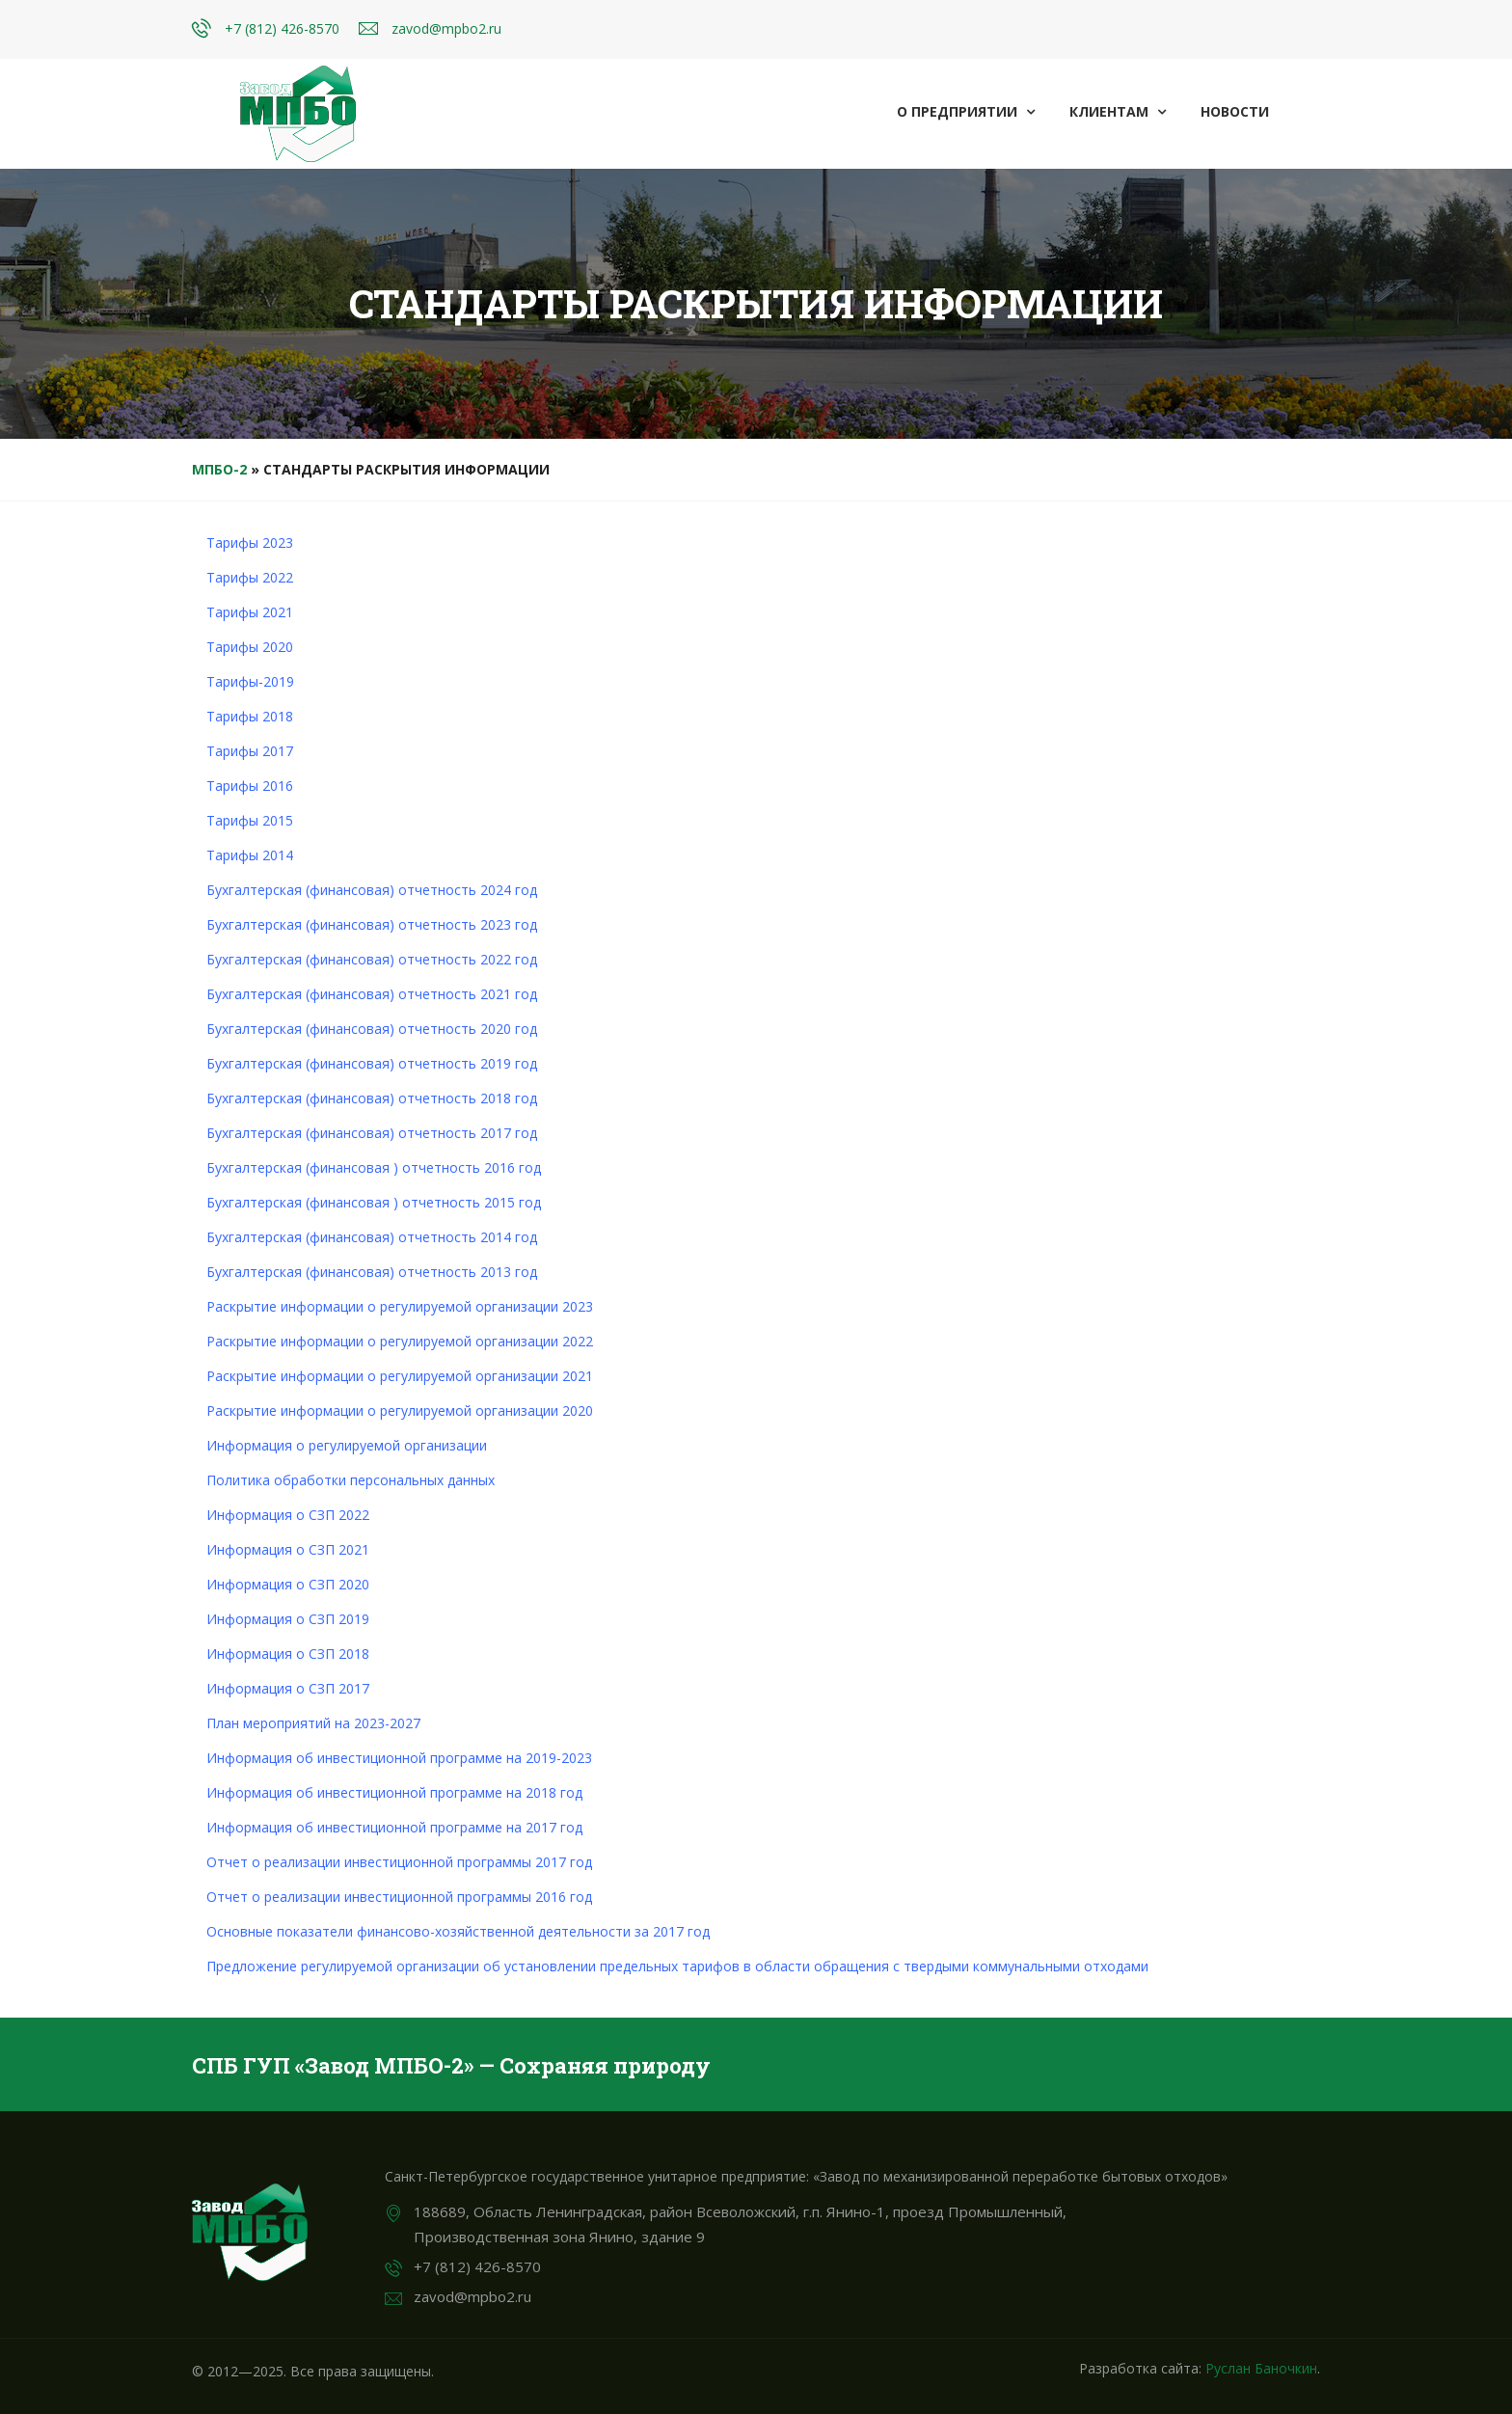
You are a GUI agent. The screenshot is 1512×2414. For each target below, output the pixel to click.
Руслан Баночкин (1261, 2368)
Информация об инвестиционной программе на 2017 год (394, 1827)
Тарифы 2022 (249, 577)
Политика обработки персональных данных (350, 1480)
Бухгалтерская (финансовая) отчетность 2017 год (371, 1133)
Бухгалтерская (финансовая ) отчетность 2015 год (373, 1202)
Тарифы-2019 (250, 681)
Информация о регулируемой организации (346, 1445)
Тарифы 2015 (249, 820)
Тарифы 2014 (249, 855)
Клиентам (1117, 111)
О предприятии (966, 111)
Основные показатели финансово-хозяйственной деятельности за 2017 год (458, 1931)
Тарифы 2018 (249, 716)
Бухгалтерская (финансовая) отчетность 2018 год (371, 1098)
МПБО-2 (219, 469)
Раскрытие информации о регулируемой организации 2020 (399, 1410)
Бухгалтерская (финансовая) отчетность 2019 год (371, 1063)
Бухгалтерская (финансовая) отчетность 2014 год (371, 1237)
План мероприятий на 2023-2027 (313, 1723)
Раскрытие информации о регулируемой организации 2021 (399, 1376)
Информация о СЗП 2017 (287, 1688)
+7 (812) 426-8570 (282, 28)
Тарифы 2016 (249, 785)
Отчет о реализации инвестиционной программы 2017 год (399, 1862)
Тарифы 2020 (249, 646)
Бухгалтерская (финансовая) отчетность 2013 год (371, 1271)
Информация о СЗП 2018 (287, 1653)
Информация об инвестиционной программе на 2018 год (394, 1792)
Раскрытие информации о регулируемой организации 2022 (399, 1341)
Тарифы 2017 (249, 751)
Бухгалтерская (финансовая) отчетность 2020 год (371, 1028)
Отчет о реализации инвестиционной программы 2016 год (399, 1896)
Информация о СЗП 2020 (287, 1584)
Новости (1235, 111)
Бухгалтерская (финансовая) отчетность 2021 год (371, 994)
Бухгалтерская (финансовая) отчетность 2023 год (371, 924)
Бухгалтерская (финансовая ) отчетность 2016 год (373, 1167)
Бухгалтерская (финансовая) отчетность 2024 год (371, 890)
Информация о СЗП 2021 (287, 1549)
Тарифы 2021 (249, 612)
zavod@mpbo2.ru (446, 28)
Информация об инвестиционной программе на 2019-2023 (399, 1758)
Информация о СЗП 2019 (287, 1619)
